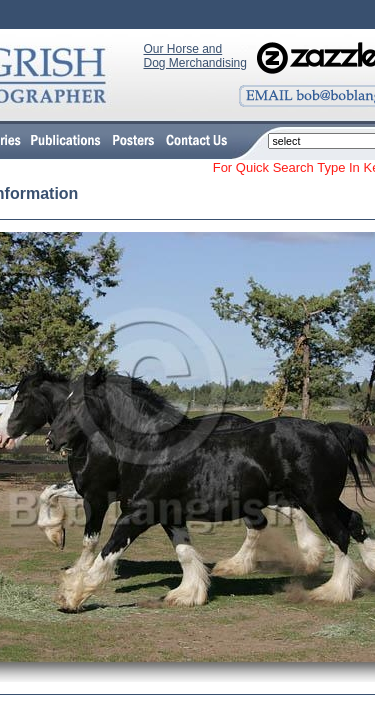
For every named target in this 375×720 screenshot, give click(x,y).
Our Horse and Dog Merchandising (195, 56)
